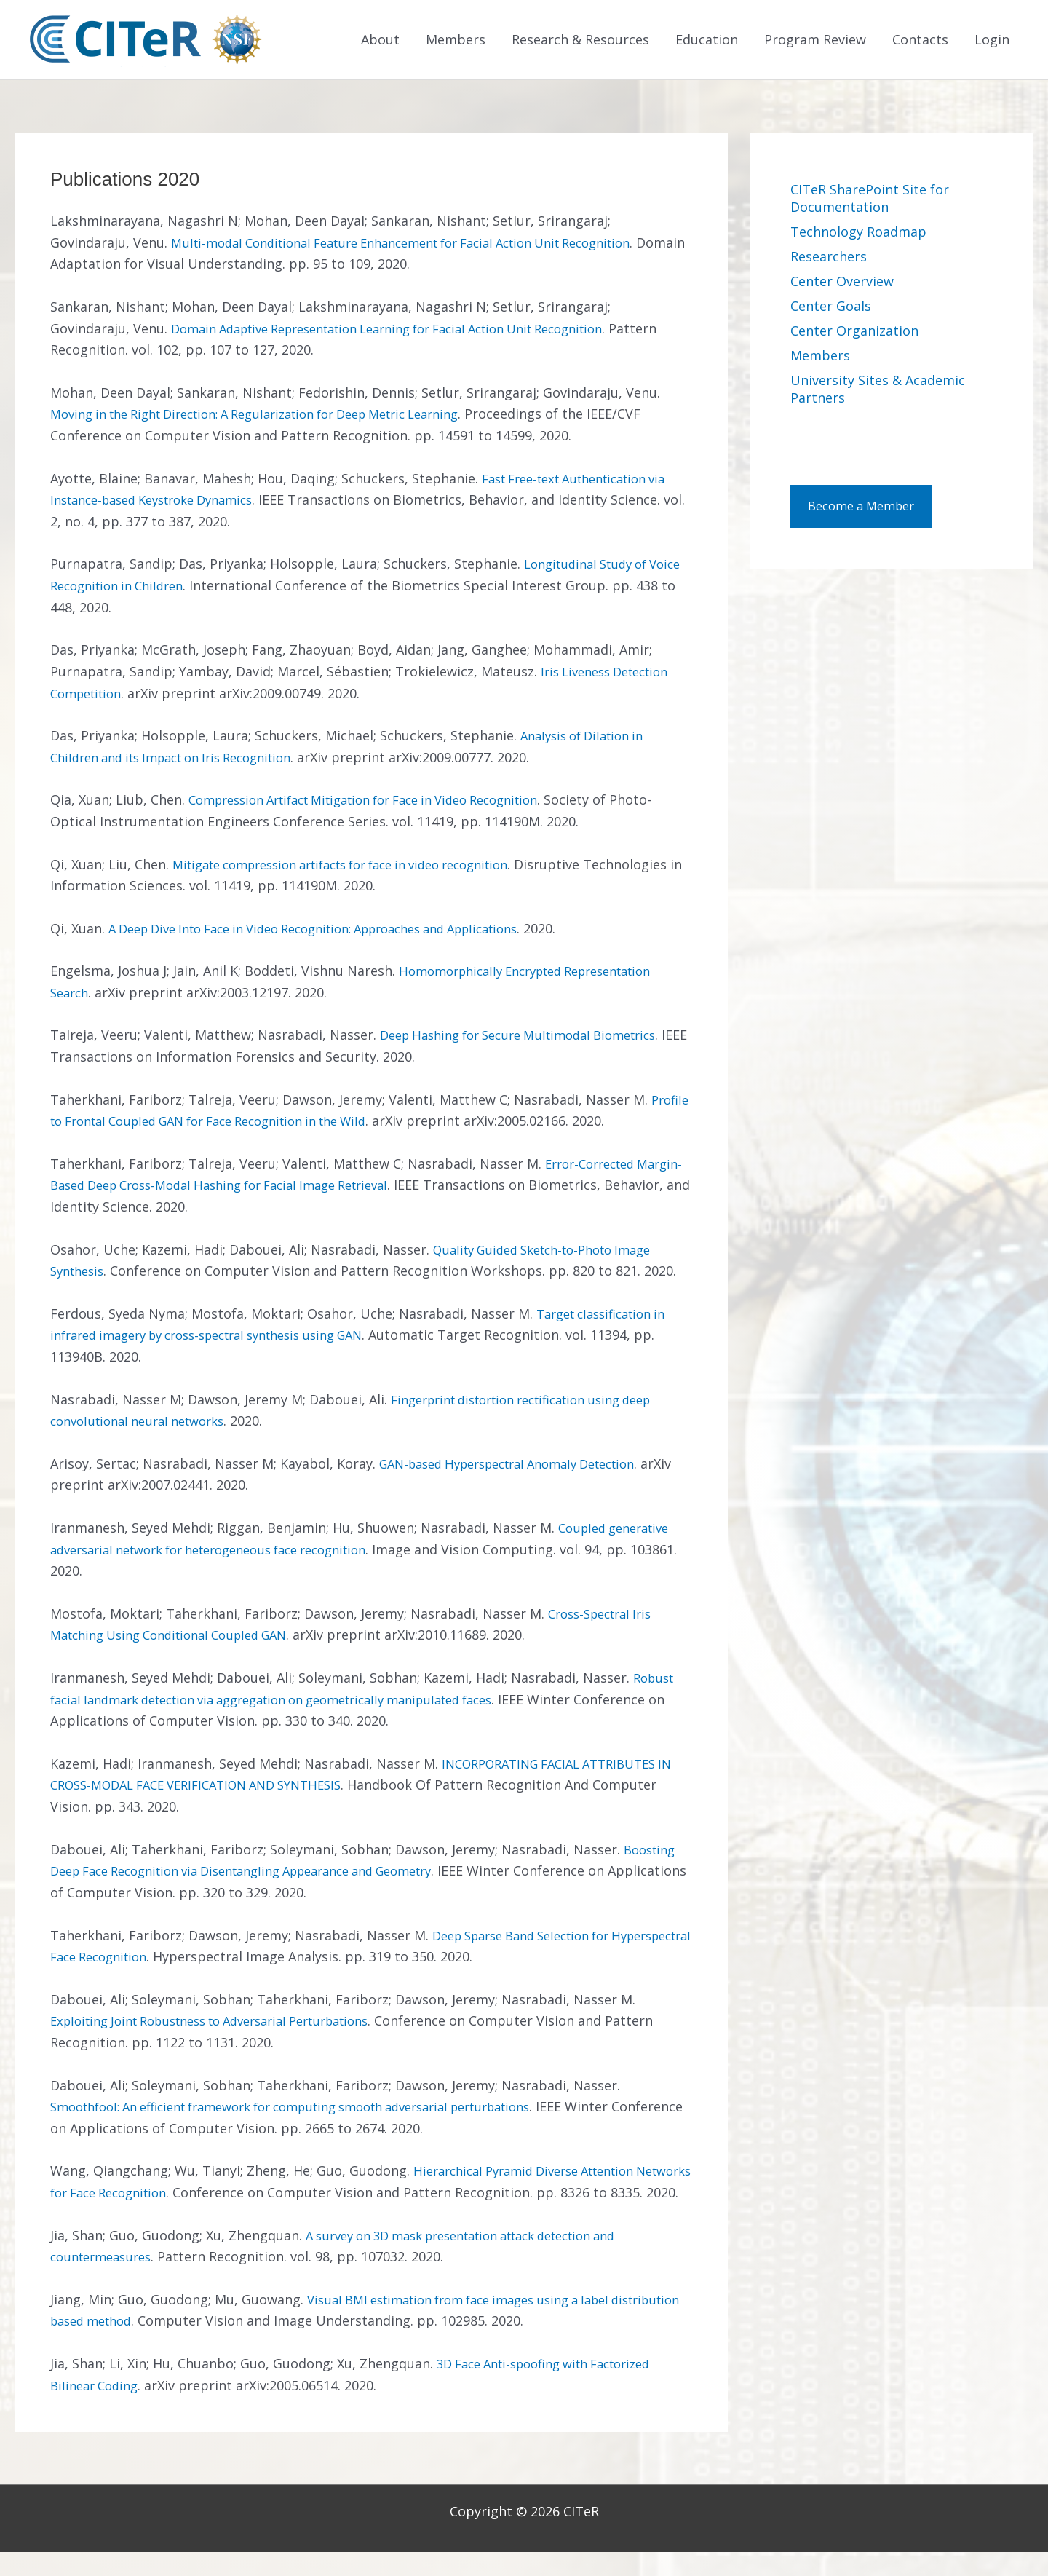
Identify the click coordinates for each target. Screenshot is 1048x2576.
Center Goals (830, 308)
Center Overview (842, 283)
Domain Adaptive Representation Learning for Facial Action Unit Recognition (412, 330)
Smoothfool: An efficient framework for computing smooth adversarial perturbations (319, 2108)
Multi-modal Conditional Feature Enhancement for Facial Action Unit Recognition (425, 244)
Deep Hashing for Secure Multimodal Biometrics (531, 1037)
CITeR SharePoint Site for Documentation (869, 200)
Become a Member (868, 510)
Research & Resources (580, 41)
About (380, 41)
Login (991, 41)
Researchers (828, 258)
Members (455, 41)
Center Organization (854, 332)
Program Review (815, 41)
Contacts (920, 41)
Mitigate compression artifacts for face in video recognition (360, 866)
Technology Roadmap (858, 233)
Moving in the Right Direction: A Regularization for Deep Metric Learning (278, 416)
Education (706, 41)
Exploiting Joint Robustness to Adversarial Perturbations (228, 2023)
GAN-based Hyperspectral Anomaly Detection (522, 1465)
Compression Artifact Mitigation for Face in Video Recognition (383, 802)
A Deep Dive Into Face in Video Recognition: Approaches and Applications (338, 930)
